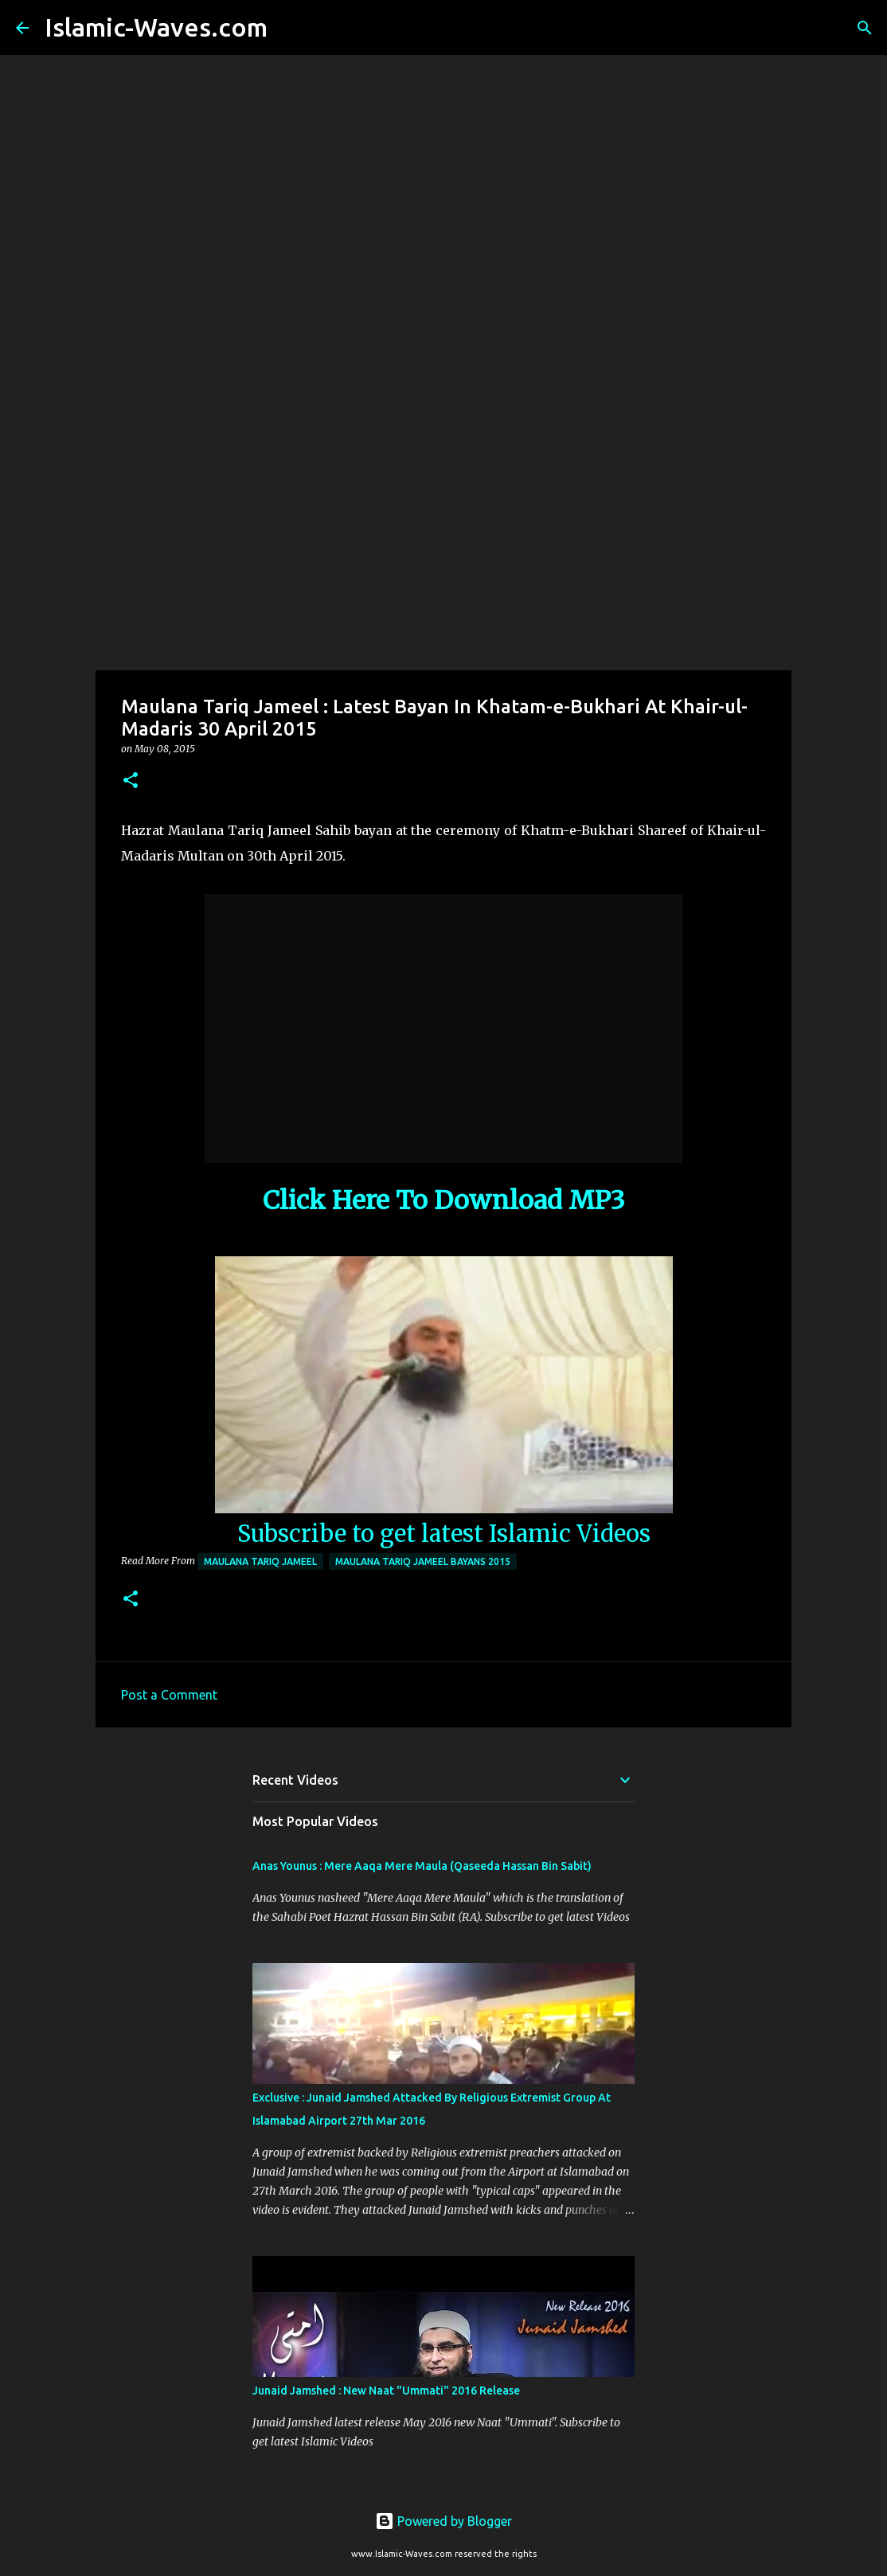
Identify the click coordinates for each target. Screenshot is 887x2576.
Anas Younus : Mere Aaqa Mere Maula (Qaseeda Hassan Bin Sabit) (422, 1866)
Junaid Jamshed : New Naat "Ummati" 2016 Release (386, 2390)
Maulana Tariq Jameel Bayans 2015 (422, 1561)
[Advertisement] (443, 544)
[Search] (289, 28)
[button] (130, 781)
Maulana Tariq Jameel (260, 1561)
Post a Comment (169, 1695)
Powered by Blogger (443, 2521)
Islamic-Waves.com (156, 27)
